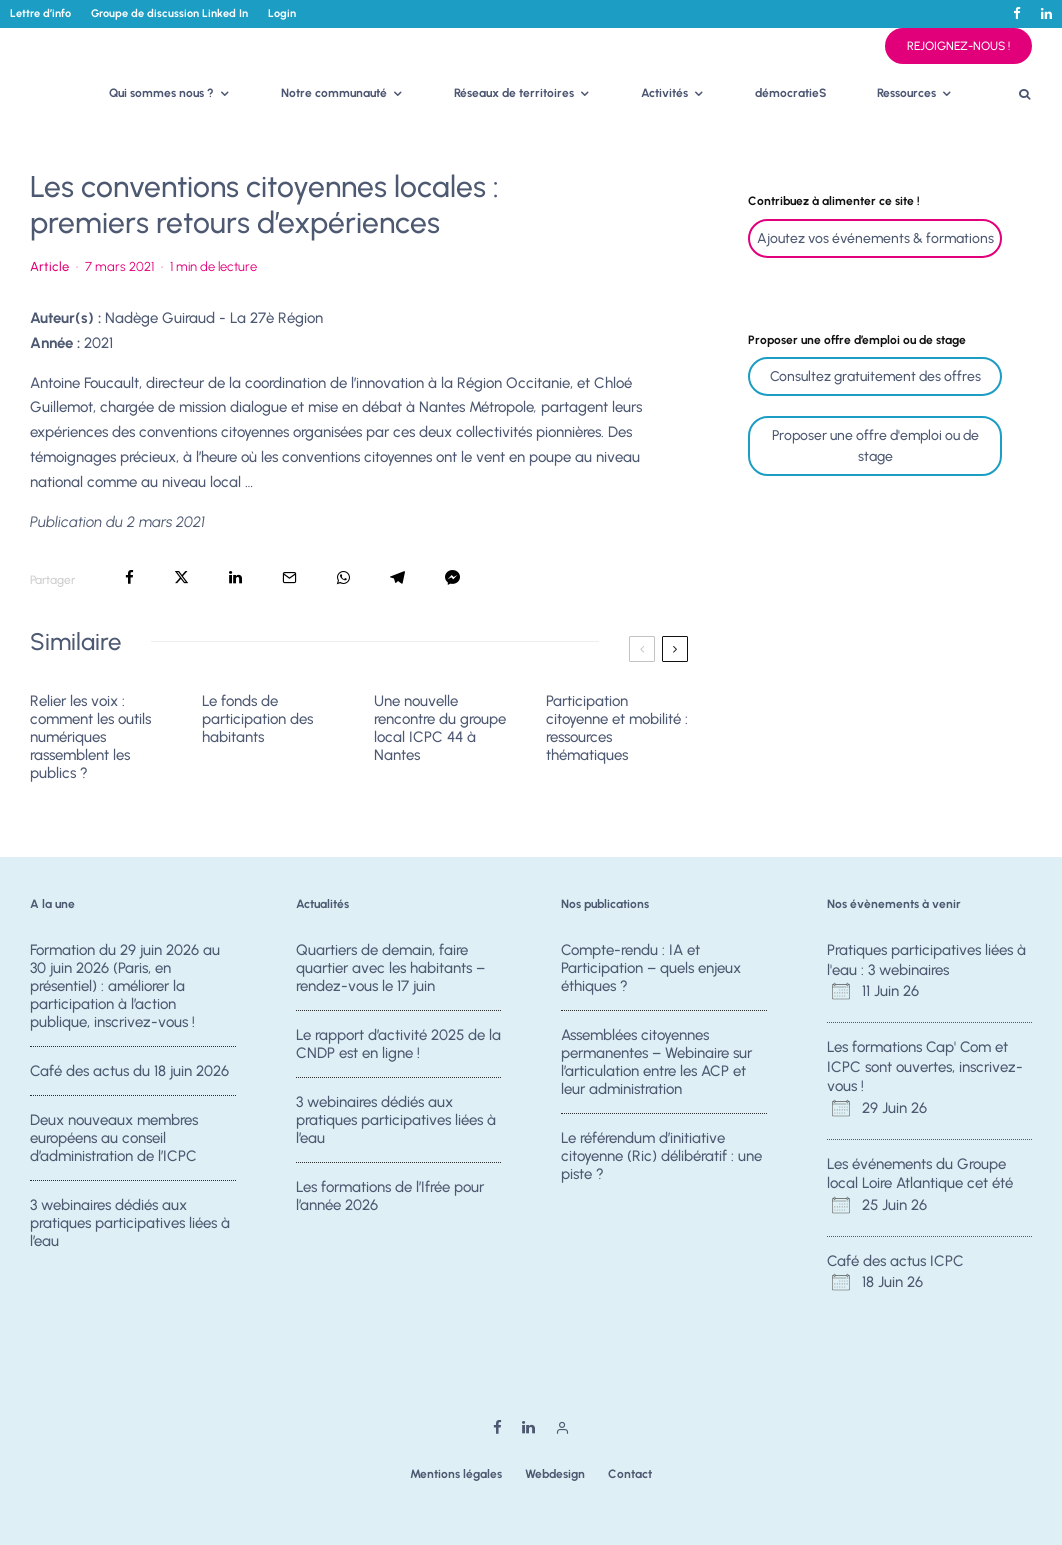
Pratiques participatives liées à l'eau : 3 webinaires (926, 960)
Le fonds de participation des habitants (257, 719)
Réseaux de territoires (514, 93)
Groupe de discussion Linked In (169, 13)
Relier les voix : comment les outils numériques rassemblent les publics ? (90, 737)
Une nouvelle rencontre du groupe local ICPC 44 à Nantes (440, 728)
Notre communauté (334, 93)
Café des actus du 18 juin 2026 (129, 1071)
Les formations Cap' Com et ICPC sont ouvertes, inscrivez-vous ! (925, 1066)
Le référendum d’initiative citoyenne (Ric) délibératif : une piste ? (661, 1159)
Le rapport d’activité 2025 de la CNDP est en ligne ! (398, 1044)
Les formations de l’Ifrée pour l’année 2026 (390, 1207)
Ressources (906, 93)
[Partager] (129, 577)
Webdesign (555, 1474)
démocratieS (791, 93)
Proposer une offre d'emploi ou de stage (875, 446)
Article (49, 266)
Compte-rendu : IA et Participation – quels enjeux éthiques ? (651, 968)
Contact (630, 1474)
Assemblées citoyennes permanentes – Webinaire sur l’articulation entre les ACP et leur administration (656, 1062)
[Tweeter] (181, 577)
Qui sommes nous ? (161, 93)
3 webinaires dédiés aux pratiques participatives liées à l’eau (130, 1234)
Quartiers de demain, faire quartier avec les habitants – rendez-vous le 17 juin (390, 968)
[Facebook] (1017, 13)
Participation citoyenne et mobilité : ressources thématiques (617, 728)
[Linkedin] (1046, 13)
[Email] (289, 577)
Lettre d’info (40, 13)
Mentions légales (456, 1474)
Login (282, 13)
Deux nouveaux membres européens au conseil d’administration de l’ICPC (114, 1141)
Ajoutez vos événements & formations (875, 238)
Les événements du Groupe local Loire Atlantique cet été (920, 1174)
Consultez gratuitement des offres (875, 376)
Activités (664, 93)
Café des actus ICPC (895, 1261)
